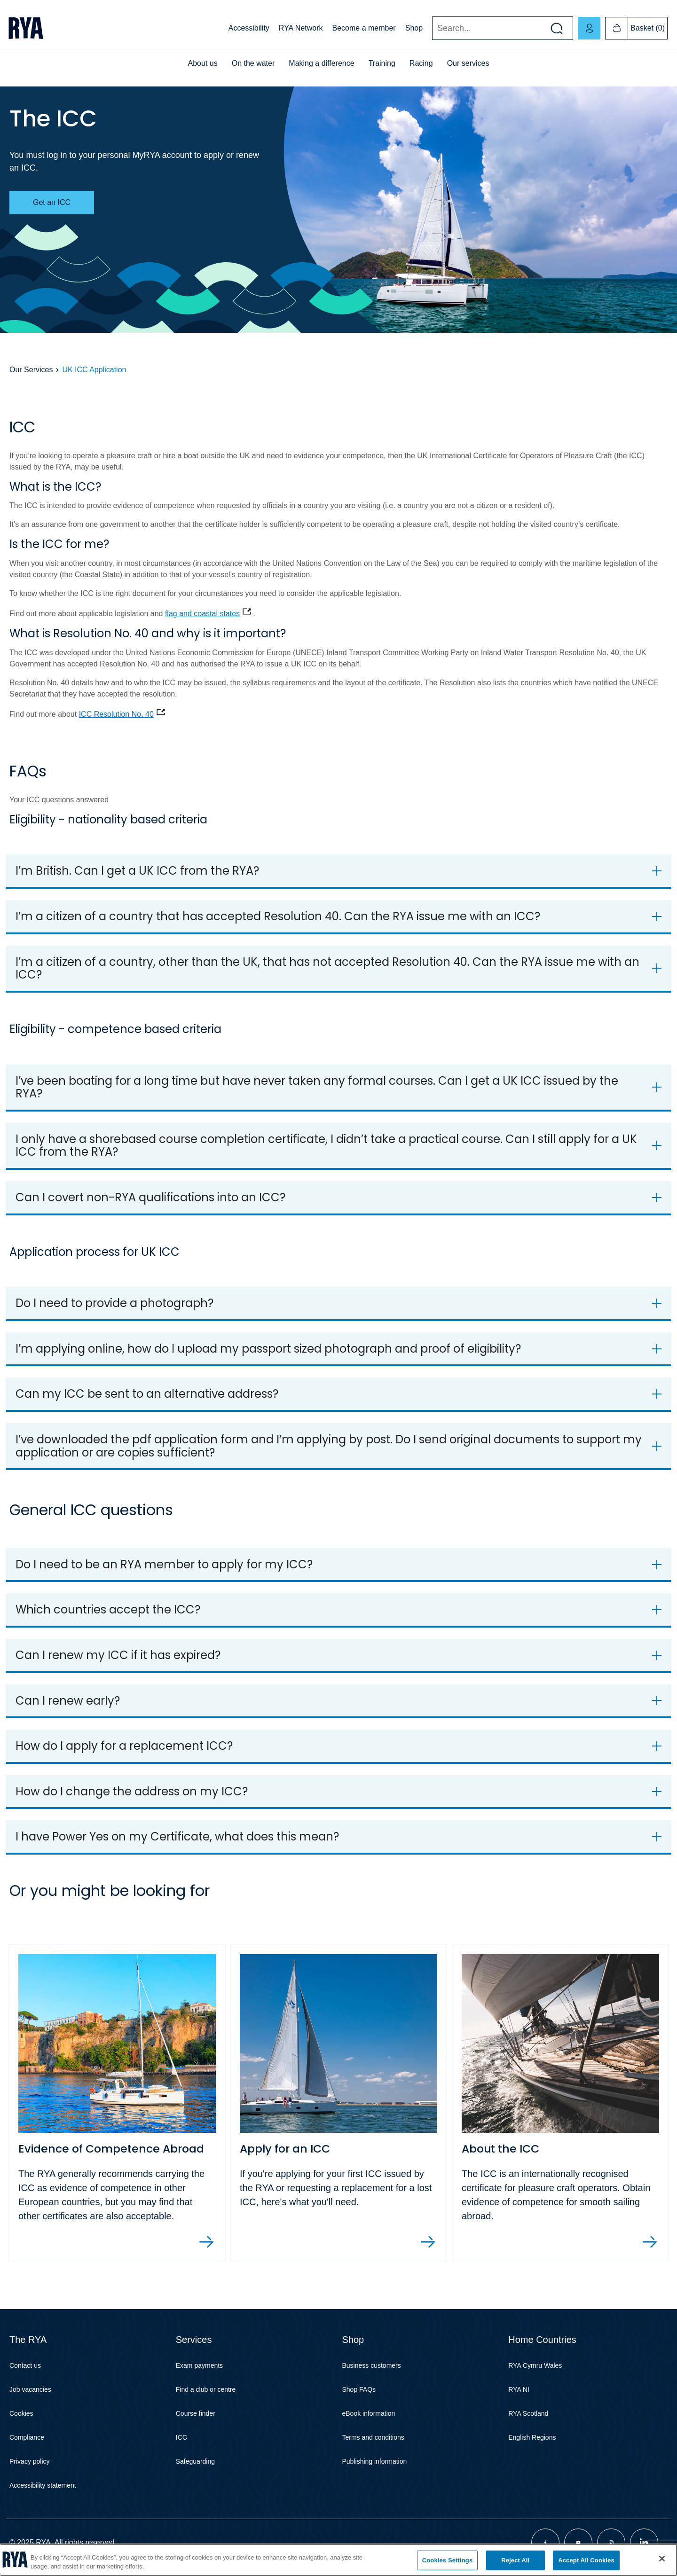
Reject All (515, 2560)
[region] (338, 2560)
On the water (253, 63)
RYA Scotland (528, 2414)
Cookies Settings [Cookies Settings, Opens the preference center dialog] (447, 2560)
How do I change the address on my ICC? (132, 1791)
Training (382, 63)
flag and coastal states (202, 614)
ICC (181, 2438)
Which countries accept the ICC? (108, 1609)
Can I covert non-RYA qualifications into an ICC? (150, 1197)
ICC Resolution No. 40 (116, 714)
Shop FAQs (359, 2390)
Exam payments (199, 2366)
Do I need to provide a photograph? (114, 1303)
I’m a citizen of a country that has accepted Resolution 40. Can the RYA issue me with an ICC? (278, 916)
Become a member (364, 28)
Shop (414, 28)
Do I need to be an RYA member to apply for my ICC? (164, 1564)
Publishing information (374, 2462)
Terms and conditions (373, 2438)
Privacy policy (29, 2462)
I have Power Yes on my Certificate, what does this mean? (177, 1836)
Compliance (26, 2438)
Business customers (371, 2366)
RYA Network (301, 28)
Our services (468, 63)
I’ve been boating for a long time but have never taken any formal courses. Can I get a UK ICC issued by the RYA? (317, 1087)
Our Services (31, 370)
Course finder (195, 2414)
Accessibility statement (42, 2486)
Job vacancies (30, 2390)
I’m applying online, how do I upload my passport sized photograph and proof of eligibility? (268, 1348)
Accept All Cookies (586, 2560)
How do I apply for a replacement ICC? (124, 1746)
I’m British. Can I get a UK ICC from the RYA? (137, 870)
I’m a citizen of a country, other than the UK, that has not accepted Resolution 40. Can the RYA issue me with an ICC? (327, 968)
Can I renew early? (68, 1700)
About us (203, 63)
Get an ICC (52, 202)
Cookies (21, 2414)
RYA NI (518, 2390)
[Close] (662, 2558)
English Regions (532, 2438)
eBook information (368, 2414)
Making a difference (321, 63)
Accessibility (248, 28)
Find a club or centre (206, 2390)
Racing (421, 63)
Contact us (25, 2366)
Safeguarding (195, 2462)
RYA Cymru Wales (535, 2366)
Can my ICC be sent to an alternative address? (147, 1394)
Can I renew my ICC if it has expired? (118, 1655)
